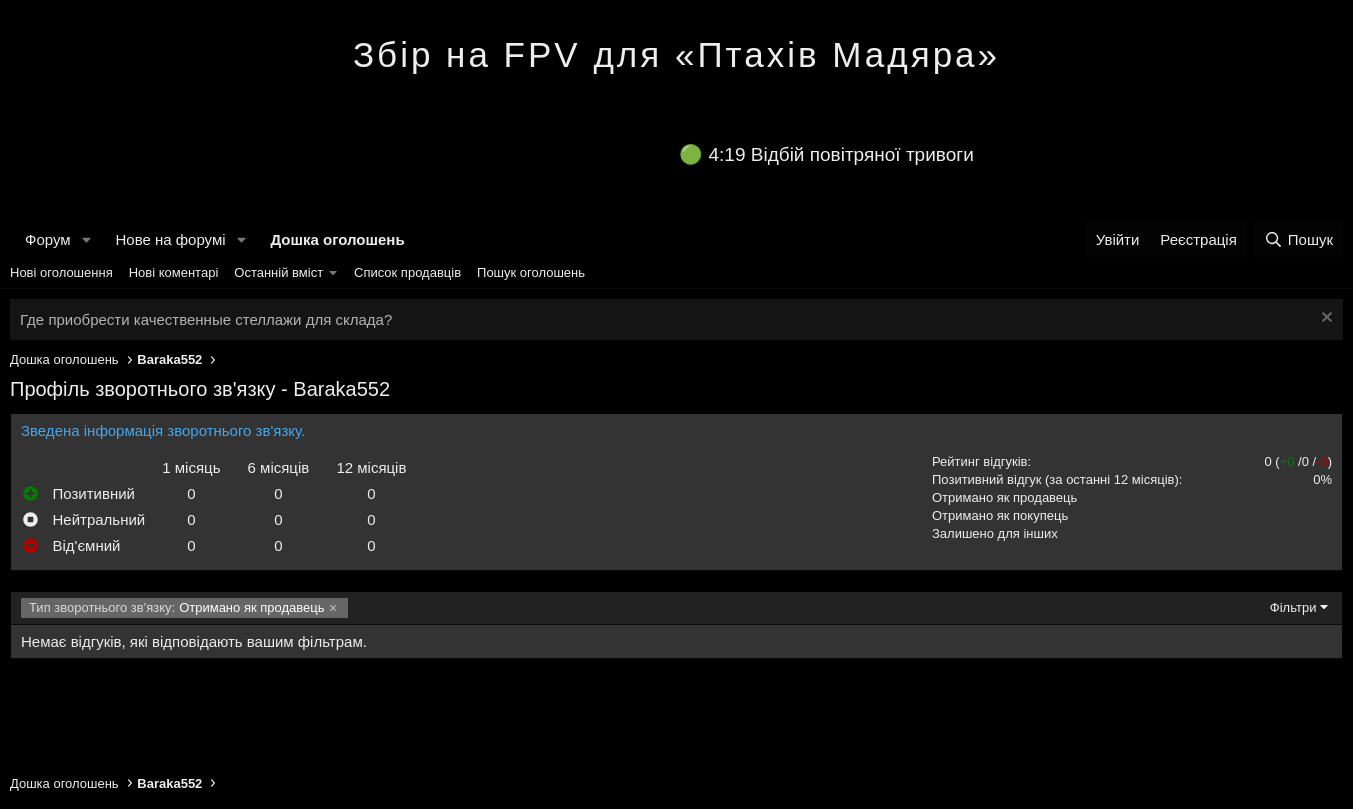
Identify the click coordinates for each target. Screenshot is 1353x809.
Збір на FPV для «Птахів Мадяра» (676, 54)
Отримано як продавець (1004, 497)
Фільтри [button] (1293, 607)
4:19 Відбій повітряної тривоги (841, 154)
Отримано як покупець (1000, 515)
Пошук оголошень (531, 272)
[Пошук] (1298, 239)
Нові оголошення (61, 272)
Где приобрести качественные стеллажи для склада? (206, 319)
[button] (86, 239)
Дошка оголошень (337, 239)
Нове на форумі (170, 239)
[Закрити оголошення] (1324, 319)
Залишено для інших (995, 533)
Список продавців (407, 272)
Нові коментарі (174, 272)
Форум (48, 239)
